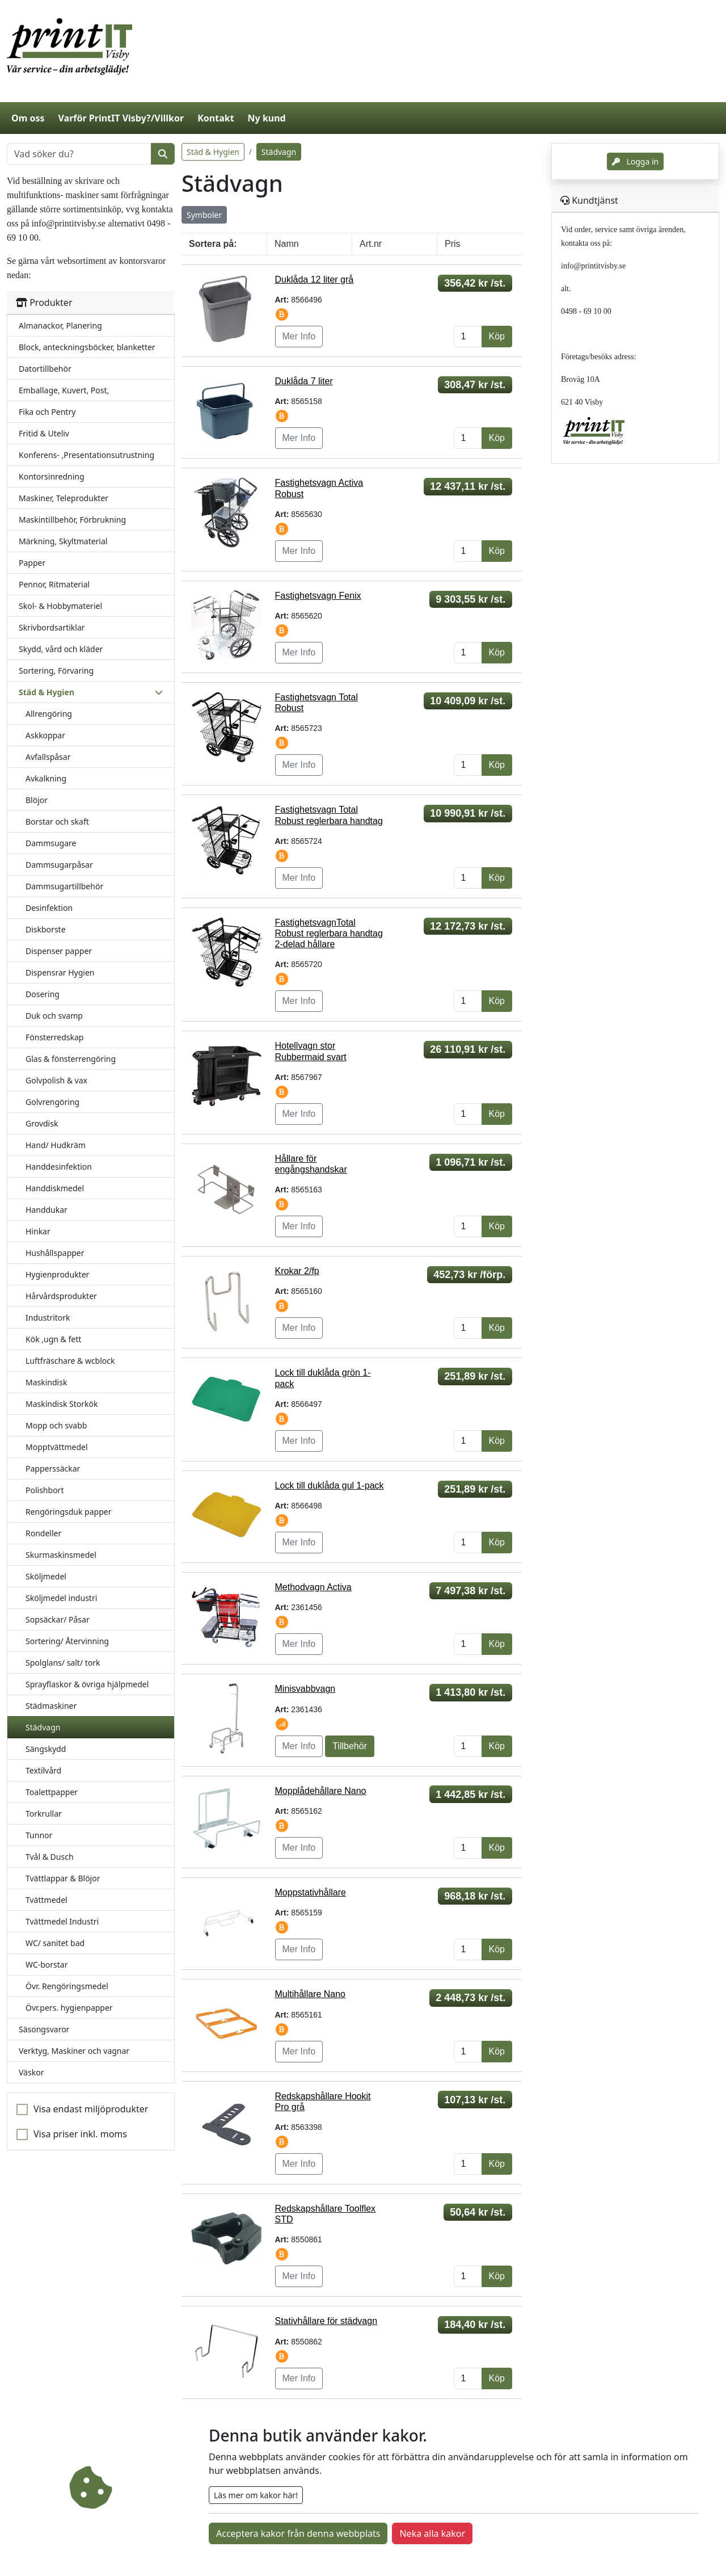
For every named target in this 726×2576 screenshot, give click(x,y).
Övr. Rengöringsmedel (67, 1986)
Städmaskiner (51, 1705)
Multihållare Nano (310, 1994)
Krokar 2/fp (297, 1271)
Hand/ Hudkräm (56, 1145)
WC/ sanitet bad (55, 1943)
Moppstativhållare (310, 1892)
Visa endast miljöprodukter (90, 2109)
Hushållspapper (55, 1252)
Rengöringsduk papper (68, 1511)
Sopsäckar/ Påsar (58, 1619)
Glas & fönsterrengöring (71, 1058)
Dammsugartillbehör (64, 886)
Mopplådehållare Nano (320, 1791)
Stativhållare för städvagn (326, 2321)
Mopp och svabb (56, 1425)
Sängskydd (46, 1748)
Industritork (48, 1317)
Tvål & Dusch (50, 1856)
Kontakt (215, 118)
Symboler (204, 214)
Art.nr (371, 244)
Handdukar (46, 1209)
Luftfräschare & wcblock (70, 1360)
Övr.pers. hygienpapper (69, 2007)
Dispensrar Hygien (60, 972)
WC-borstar (47, 1964)
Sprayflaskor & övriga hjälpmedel (87, 1684)
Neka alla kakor (432, 2533)
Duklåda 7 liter (304, 381)
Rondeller (43, 1533)
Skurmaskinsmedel (61, 1554)
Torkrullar (44, 1813)
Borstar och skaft (57, 821)
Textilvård (43, 1770)
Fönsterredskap (54, 1037)
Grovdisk (42, 1123)
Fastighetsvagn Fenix (318, 595)
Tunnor (39, 1835)
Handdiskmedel (55, 1188)
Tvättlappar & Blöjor (63, 1878)
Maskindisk (46, 1382)
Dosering (43, 994)
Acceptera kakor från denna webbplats (298, 2533)
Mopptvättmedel (57, 1447)
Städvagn (43, 1727)
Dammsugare (51, 843)
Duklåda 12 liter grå (314, 279)
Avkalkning (46, 778)
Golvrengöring (52, 1101)
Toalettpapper (52, 1792)
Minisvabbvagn (305, 1688)
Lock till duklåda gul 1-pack (329, 1485)
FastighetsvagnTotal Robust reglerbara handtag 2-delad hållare (329, 933)
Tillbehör (349, 1746)
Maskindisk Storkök (62, 1403)
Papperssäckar (53, 1468)
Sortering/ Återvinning (67, 1641)
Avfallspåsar (48, 756)
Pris (453, 244)
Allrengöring (49, 713)
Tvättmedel (46, 1899)
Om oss (27, 118)
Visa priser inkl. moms (80, 2134)
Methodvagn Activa (313, 1587)
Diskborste (46, 929)
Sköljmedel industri (61, 1597)
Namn (287, 244)
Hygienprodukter (57, 1274)
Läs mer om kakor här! (256, 2495)
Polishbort (45, 1490)
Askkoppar (45, 735)
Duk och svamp (54, 1015)
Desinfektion (49, 907)
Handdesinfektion (59, 1166)
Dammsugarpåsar (59, 864)
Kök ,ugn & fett (53, 1339)
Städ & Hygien (213, 151)
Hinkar (38, 1231)
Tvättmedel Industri (62, 1921)
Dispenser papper (59, 950)
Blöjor (37, 800)
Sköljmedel (46, 1576)
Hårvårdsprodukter (61, 1296)
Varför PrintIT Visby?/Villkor (121, 118)
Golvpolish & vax (56, 1080)
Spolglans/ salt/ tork (63, 1662)
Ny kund (267, 118)
